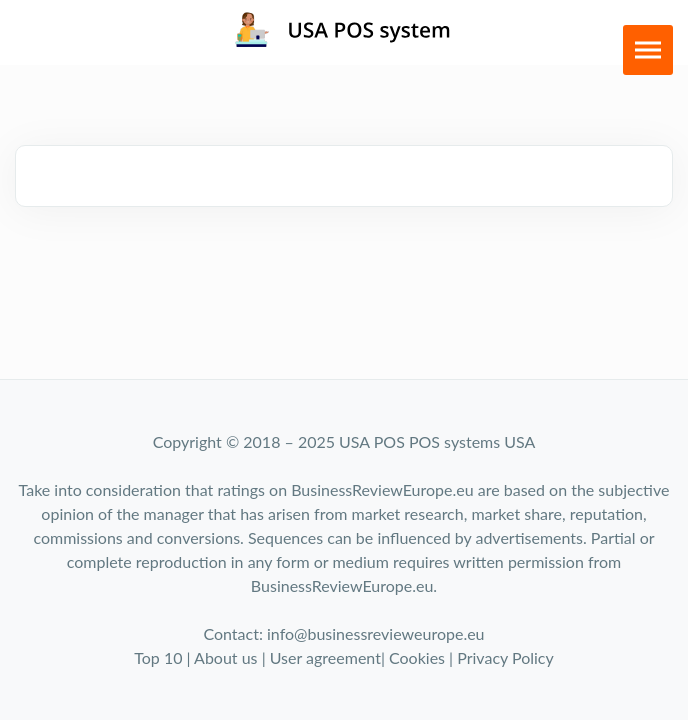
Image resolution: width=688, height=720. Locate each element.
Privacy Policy (505, 657)
